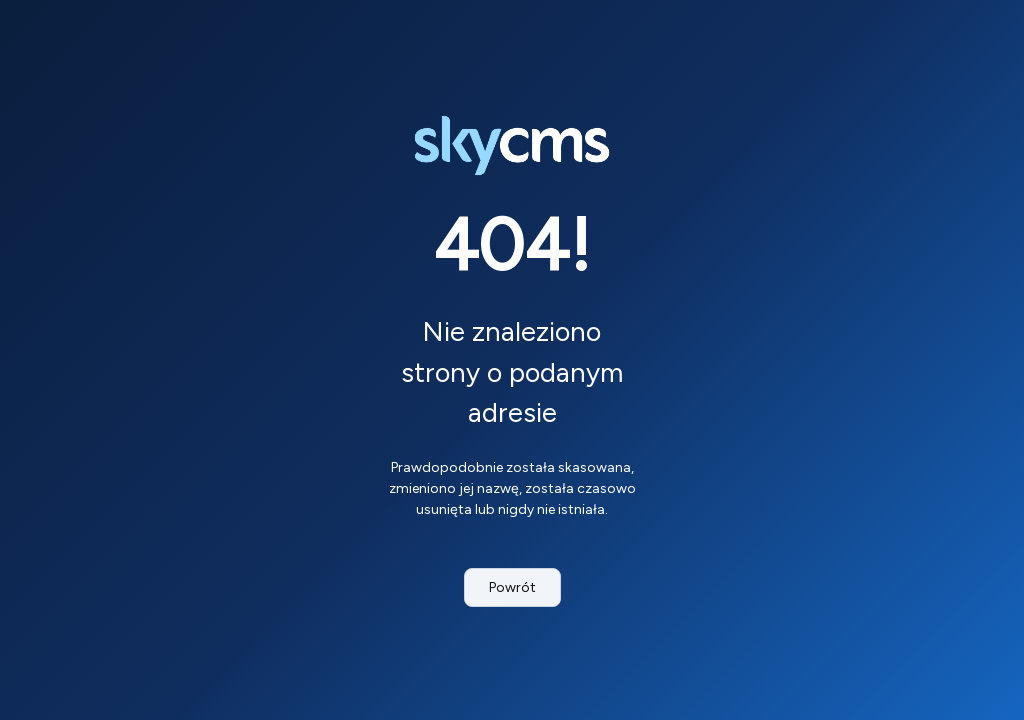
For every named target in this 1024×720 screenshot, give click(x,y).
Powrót (512, 587)
